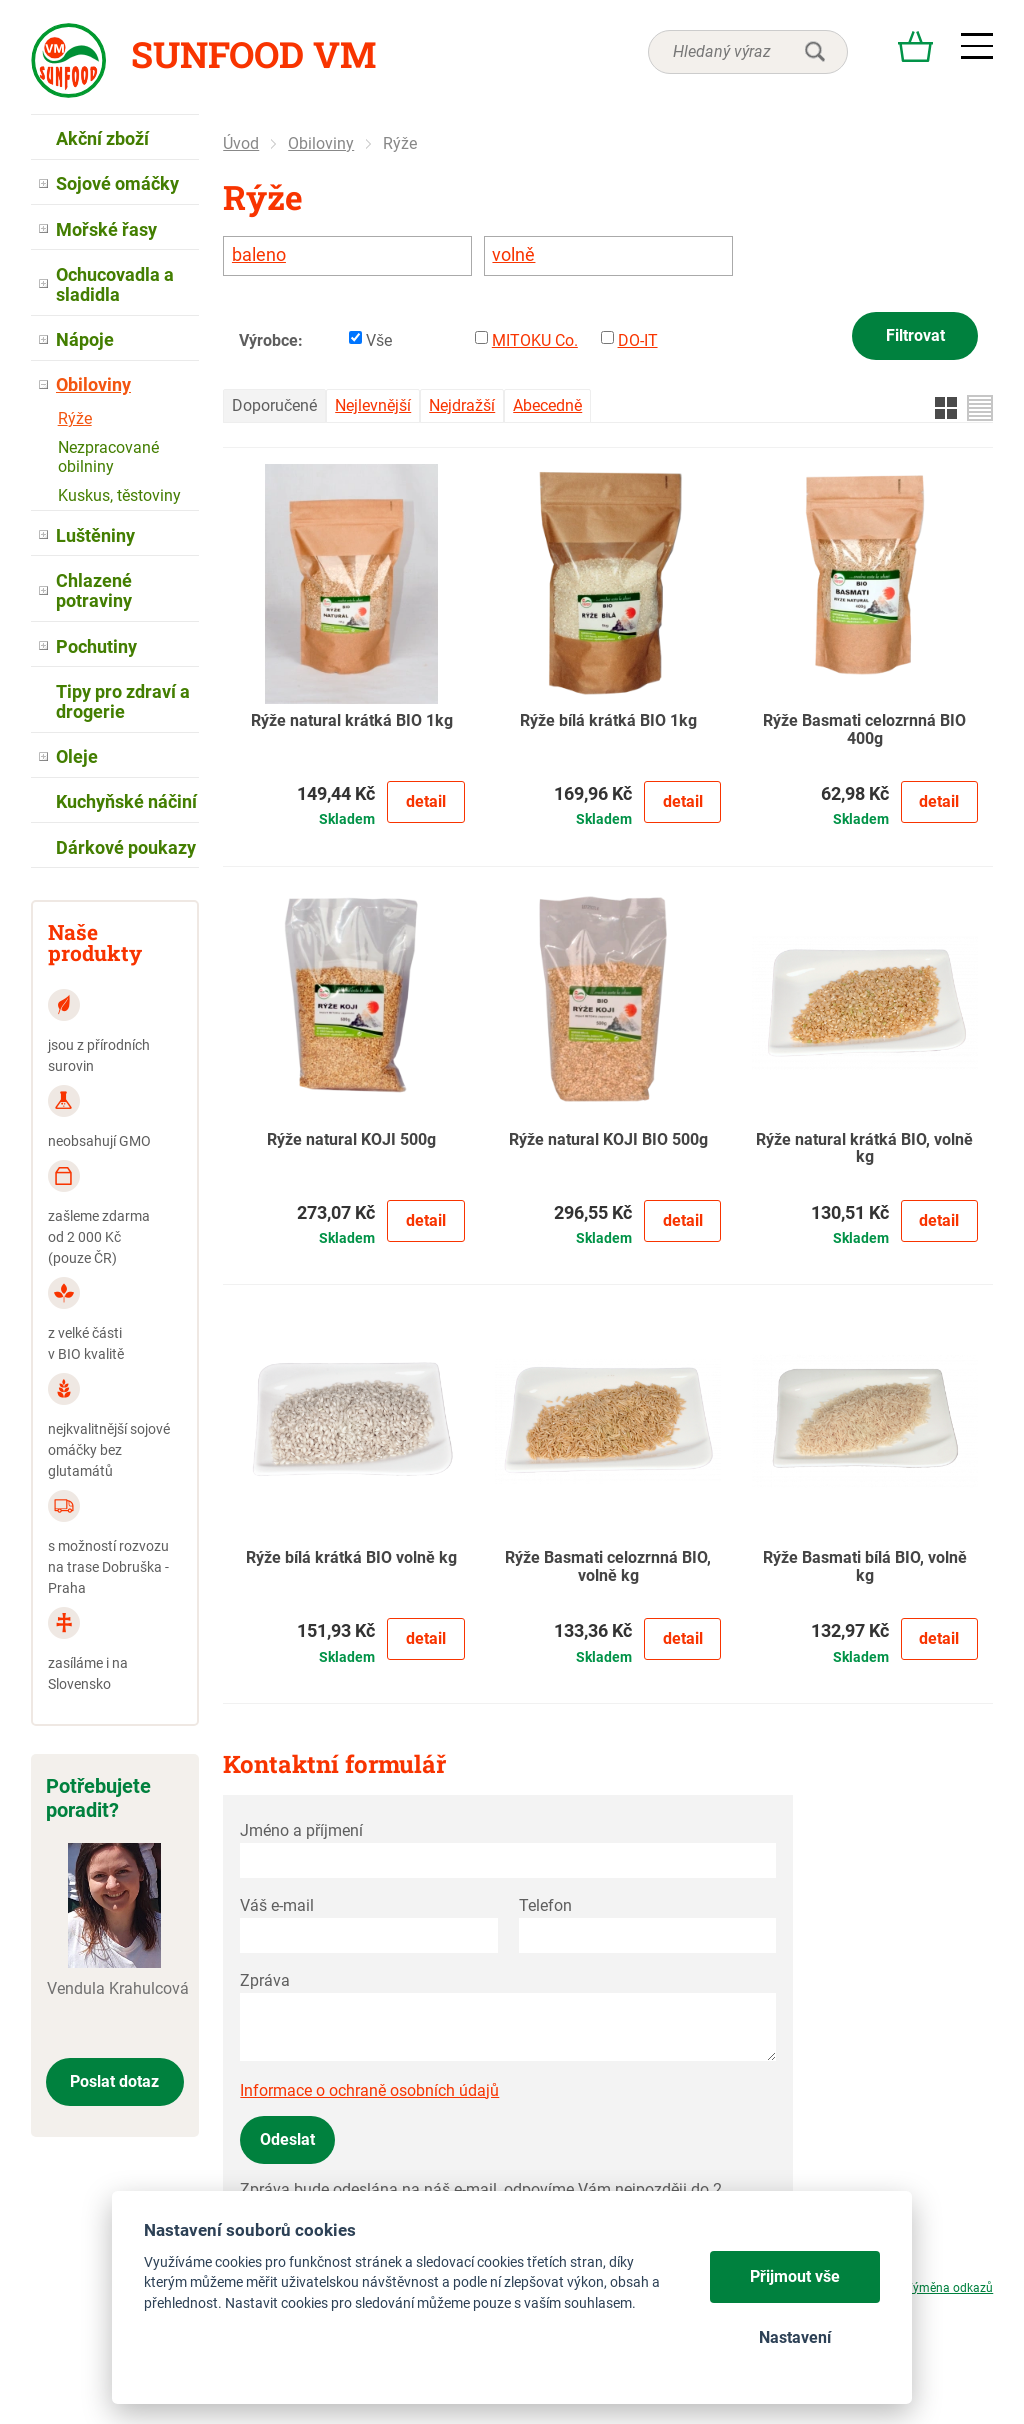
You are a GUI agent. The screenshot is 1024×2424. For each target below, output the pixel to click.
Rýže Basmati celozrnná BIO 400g (864, 730)
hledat (815, 52)
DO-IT (638, 340)
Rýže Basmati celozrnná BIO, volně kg (608, 1567)
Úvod (241, 143)
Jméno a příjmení (301, 1830)
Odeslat (287, 2139)
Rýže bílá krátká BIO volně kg (351, 1558)
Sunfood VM (253, 54)
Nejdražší (462, 405)
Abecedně (547, 405)
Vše (379, 340)
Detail (426, 801)
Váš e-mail (277, 1905)
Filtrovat (915, 335)
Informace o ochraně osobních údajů (369, 2090)
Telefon (545, 1905)
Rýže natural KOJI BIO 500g (608, 1140)
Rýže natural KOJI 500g (351, 1140)
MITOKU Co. (535, 340)
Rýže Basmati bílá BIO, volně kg (865, 1567)
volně (513, 255)
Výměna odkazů (949, 2288)
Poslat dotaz (114, 2081)
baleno (259, 255)
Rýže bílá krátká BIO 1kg (608, 721)
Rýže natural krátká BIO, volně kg (864, 1149)
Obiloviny (321, 143)
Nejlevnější (373, 405)
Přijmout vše (795, 2276)
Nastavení (795, 2337)
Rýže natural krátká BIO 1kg (352, 721)
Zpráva (265, 1980)
